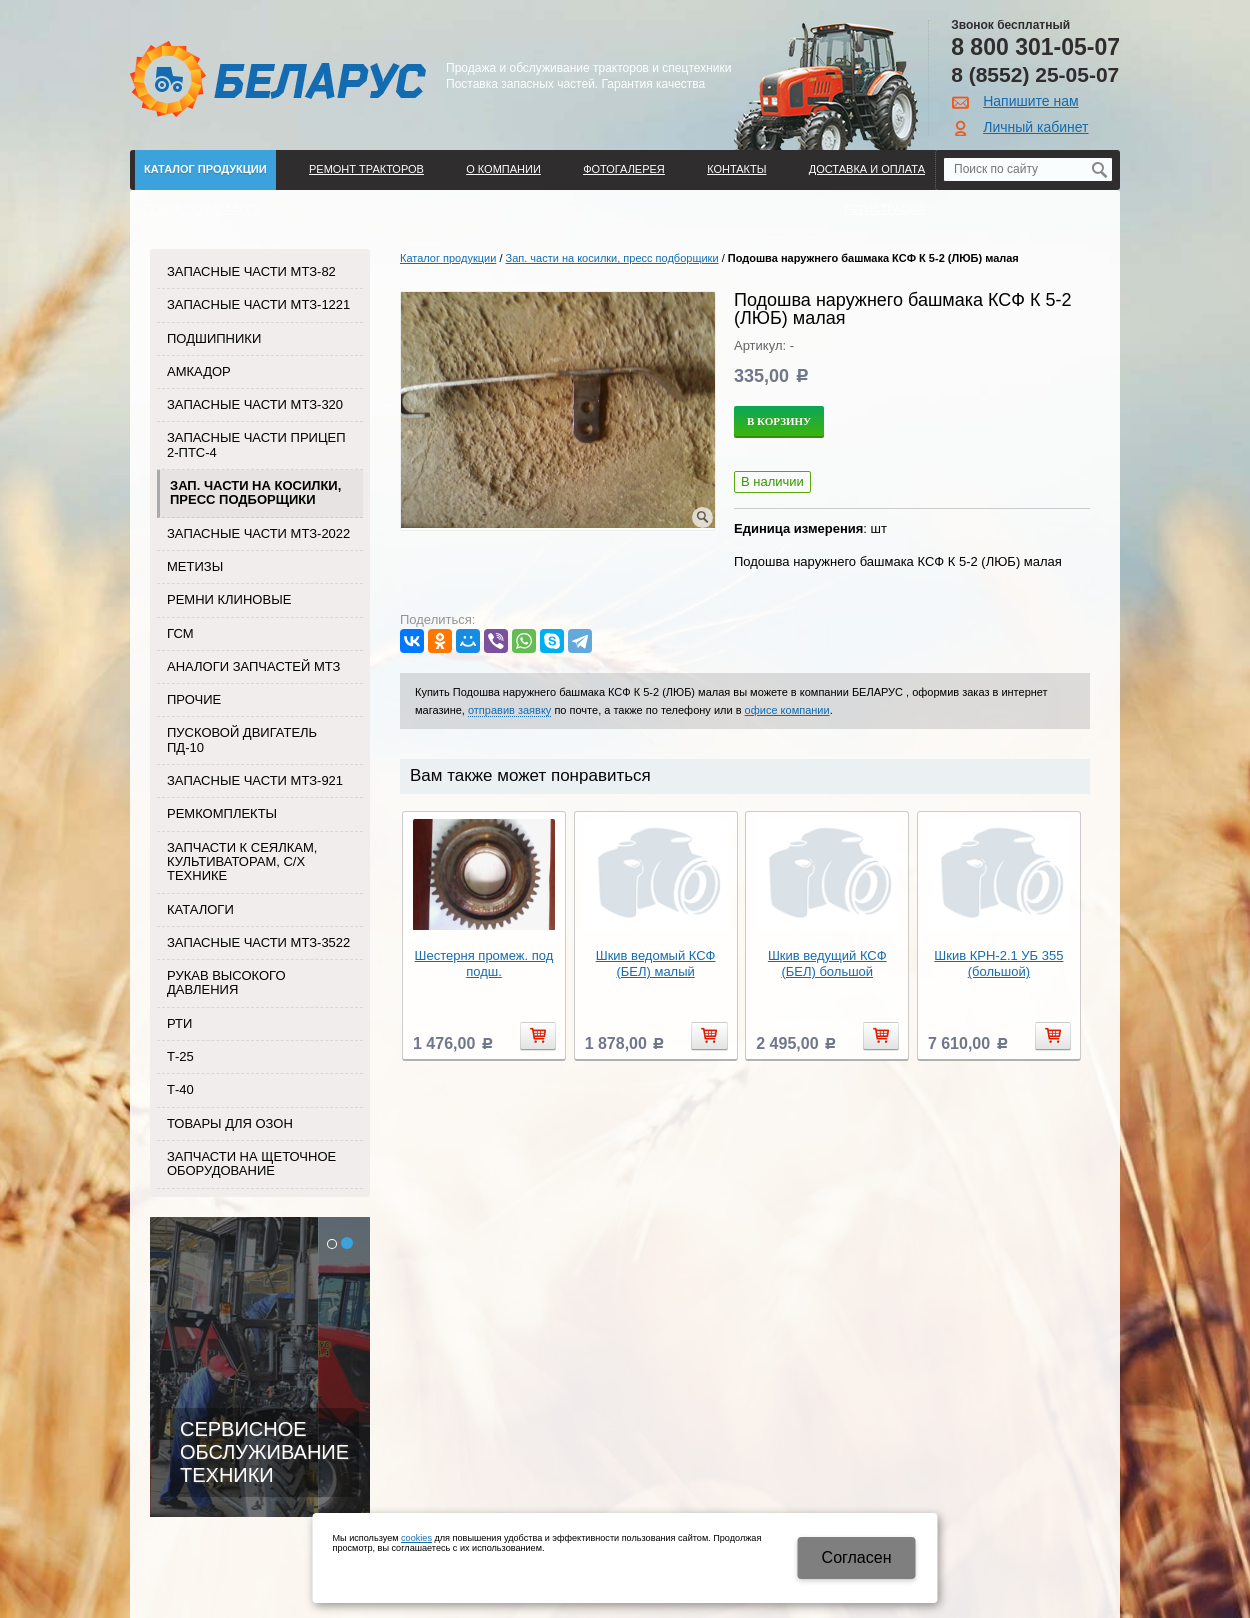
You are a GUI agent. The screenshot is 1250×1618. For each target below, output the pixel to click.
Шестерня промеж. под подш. (484, 963)
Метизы (195, 566)
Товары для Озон (230, 1123)
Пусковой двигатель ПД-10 (242, 739)
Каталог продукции (205, 169)
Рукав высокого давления (226, 982)
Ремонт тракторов (366, 169)
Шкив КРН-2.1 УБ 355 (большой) (998, 963)
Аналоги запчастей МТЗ (253, 666)
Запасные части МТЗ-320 (255, 404)
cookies (416, 1538)
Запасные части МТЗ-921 (255, 780)
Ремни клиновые (229, 599)
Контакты (736, 169)
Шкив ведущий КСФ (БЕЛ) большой (827, 963)
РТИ (179, 1023)
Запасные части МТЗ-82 (251, 271)
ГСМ (180, 633)
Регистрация (884, 209)
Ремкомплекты (222, 813)
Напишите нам (1030, 101)
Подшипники (214, 338)
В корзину (779, 421)
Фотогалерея (624, 169)
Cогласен (857, 1557)
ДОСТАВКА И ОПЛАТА (867, 169)
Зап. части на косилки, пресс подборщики (255, 492)
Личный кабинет (1035, 127)
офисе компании (787, 710)
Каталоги (200, 909)
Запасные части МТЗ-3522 (258, 942)
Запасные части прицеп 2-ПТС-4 (256, 444)
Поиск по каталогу (202, 209)
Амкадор (199, 371)
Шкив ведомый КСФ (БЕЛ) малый (656, 963)
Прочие (194, 699)
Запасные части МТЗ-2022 (258, 533)
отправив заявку (509, 710)
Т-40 (180, 1089)
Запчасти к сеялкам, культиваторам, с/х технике (242, 862)
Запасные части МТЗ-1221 (258, 304)
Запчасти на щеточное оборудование (251, 1163)
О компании (503, 169)
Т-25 (180, 1056)
